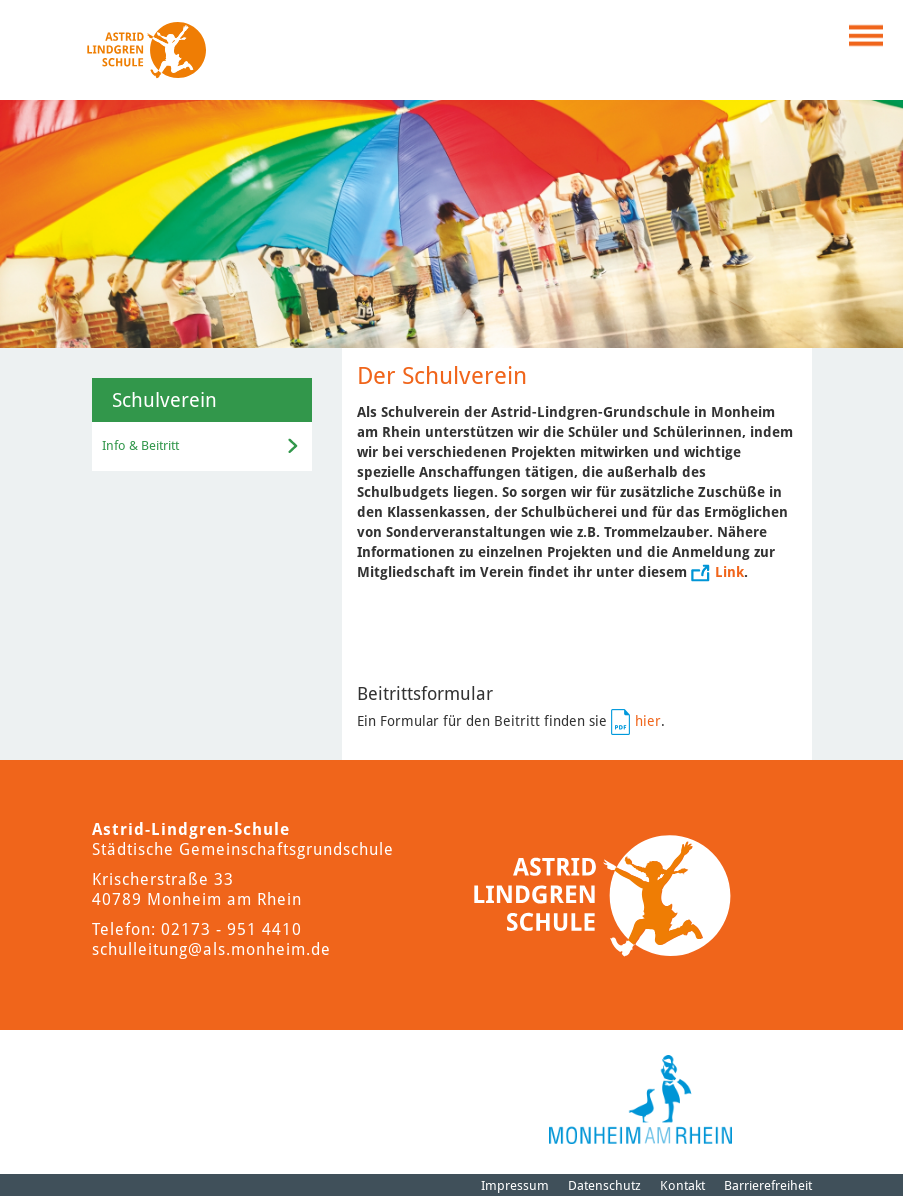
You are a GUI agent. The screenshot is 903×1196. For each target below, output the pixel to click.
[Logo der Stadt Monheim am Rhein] (640, 1099)
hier (648, 721)
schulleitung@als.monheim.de (211, 949)
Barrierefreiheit (768, 1185)
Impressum (515, 1185)
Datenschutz (604, 1185)
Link (729, 572)
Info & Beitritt (140, 445)
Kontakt (682, 1185)
